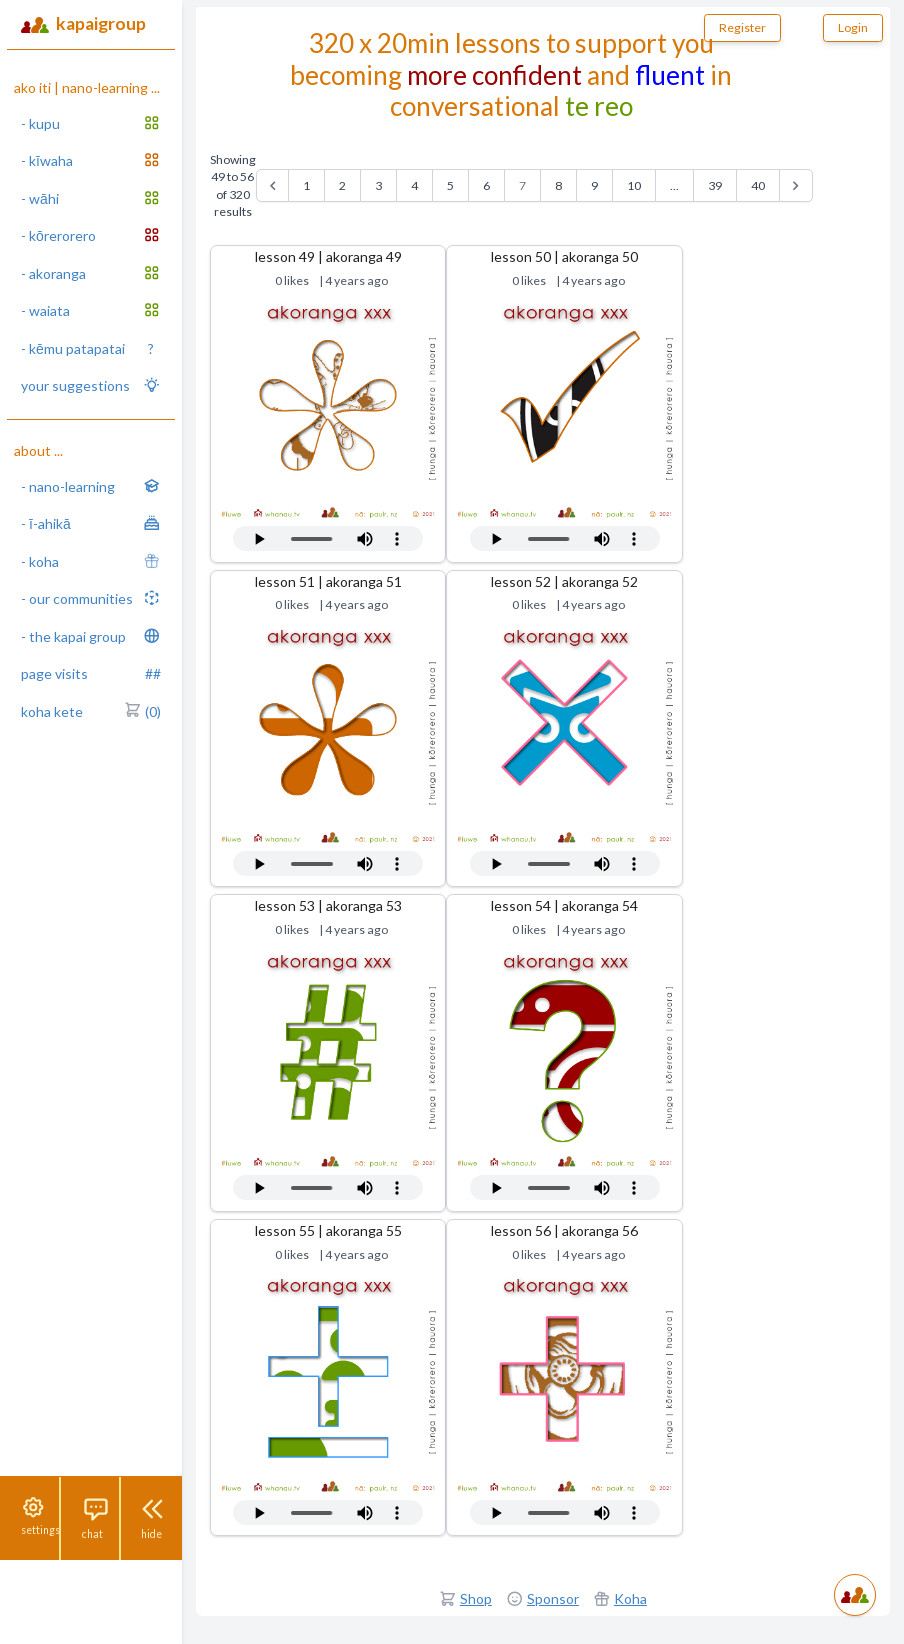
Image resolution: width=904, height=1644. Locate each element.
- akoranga (91, 273)
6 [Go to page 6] (486, 185)
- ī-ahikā (91, 523)
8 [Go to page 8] (558, 185)
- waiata (91, 310)
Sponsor (553, 1598)
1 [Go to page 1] (306, 185)
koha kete (91, 712)
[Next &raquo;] (796, 186)
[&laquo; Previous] (273, 186)
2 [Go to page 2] (342, 185)
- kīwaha (91, 160)
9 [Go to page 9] (594, 185)
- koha (91, 561)
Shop (476, 1598)
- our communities (91, 598)
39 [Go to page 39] (715, 185)
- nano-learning (91, 486)
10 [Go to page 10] (634, 185)
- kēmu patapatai (87, 349)
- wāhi (91, 198)
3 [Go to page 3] (378, 185)
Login (853, 27)
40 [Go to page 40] (758, 185)
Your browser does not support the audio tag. (328, 538)
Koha (630, 1598)
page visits (91, 674)
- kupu (91, 123)
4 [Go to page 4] (414, 185)
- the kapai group (91, 636)
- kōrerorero (91, 235)
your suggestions (91, 385)
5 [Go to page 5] (450, 185)
